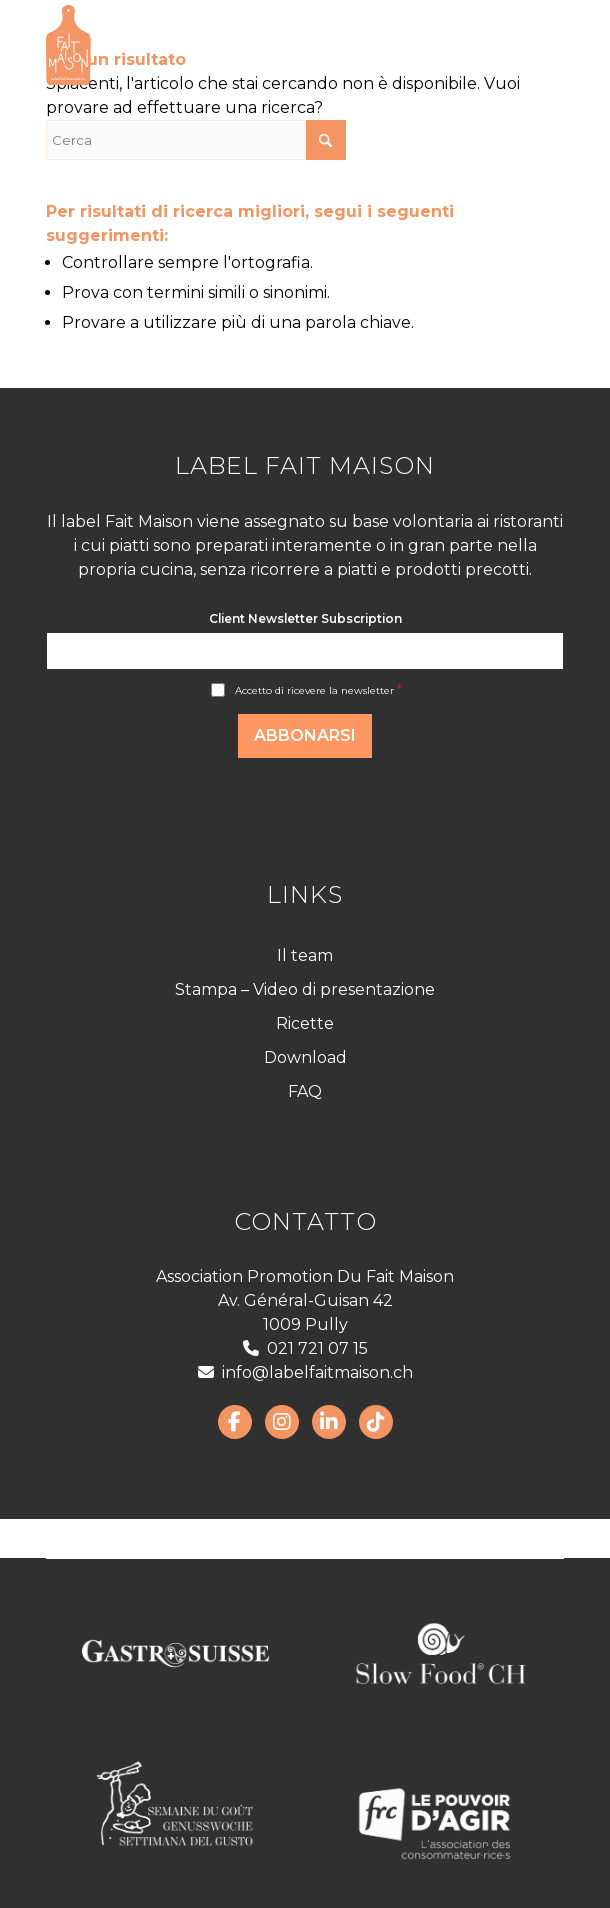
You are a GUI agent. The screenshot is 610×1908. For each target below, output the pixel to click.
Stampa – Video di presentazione (305, 989)
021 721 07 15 (305, 1348)
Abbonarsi (305, 735)
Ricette (305, 1023)
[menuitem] (536, 45)
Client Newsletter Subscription (305, 618)
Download (305, 1057)
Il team (305, 955)
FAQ (305, 1091)
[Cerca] (196, 140)
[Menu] (536, 45)
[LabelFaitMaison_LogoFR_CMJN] (253, 45)
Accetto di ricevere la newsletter (318, 690)
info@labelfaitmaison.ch (305, 1372)
